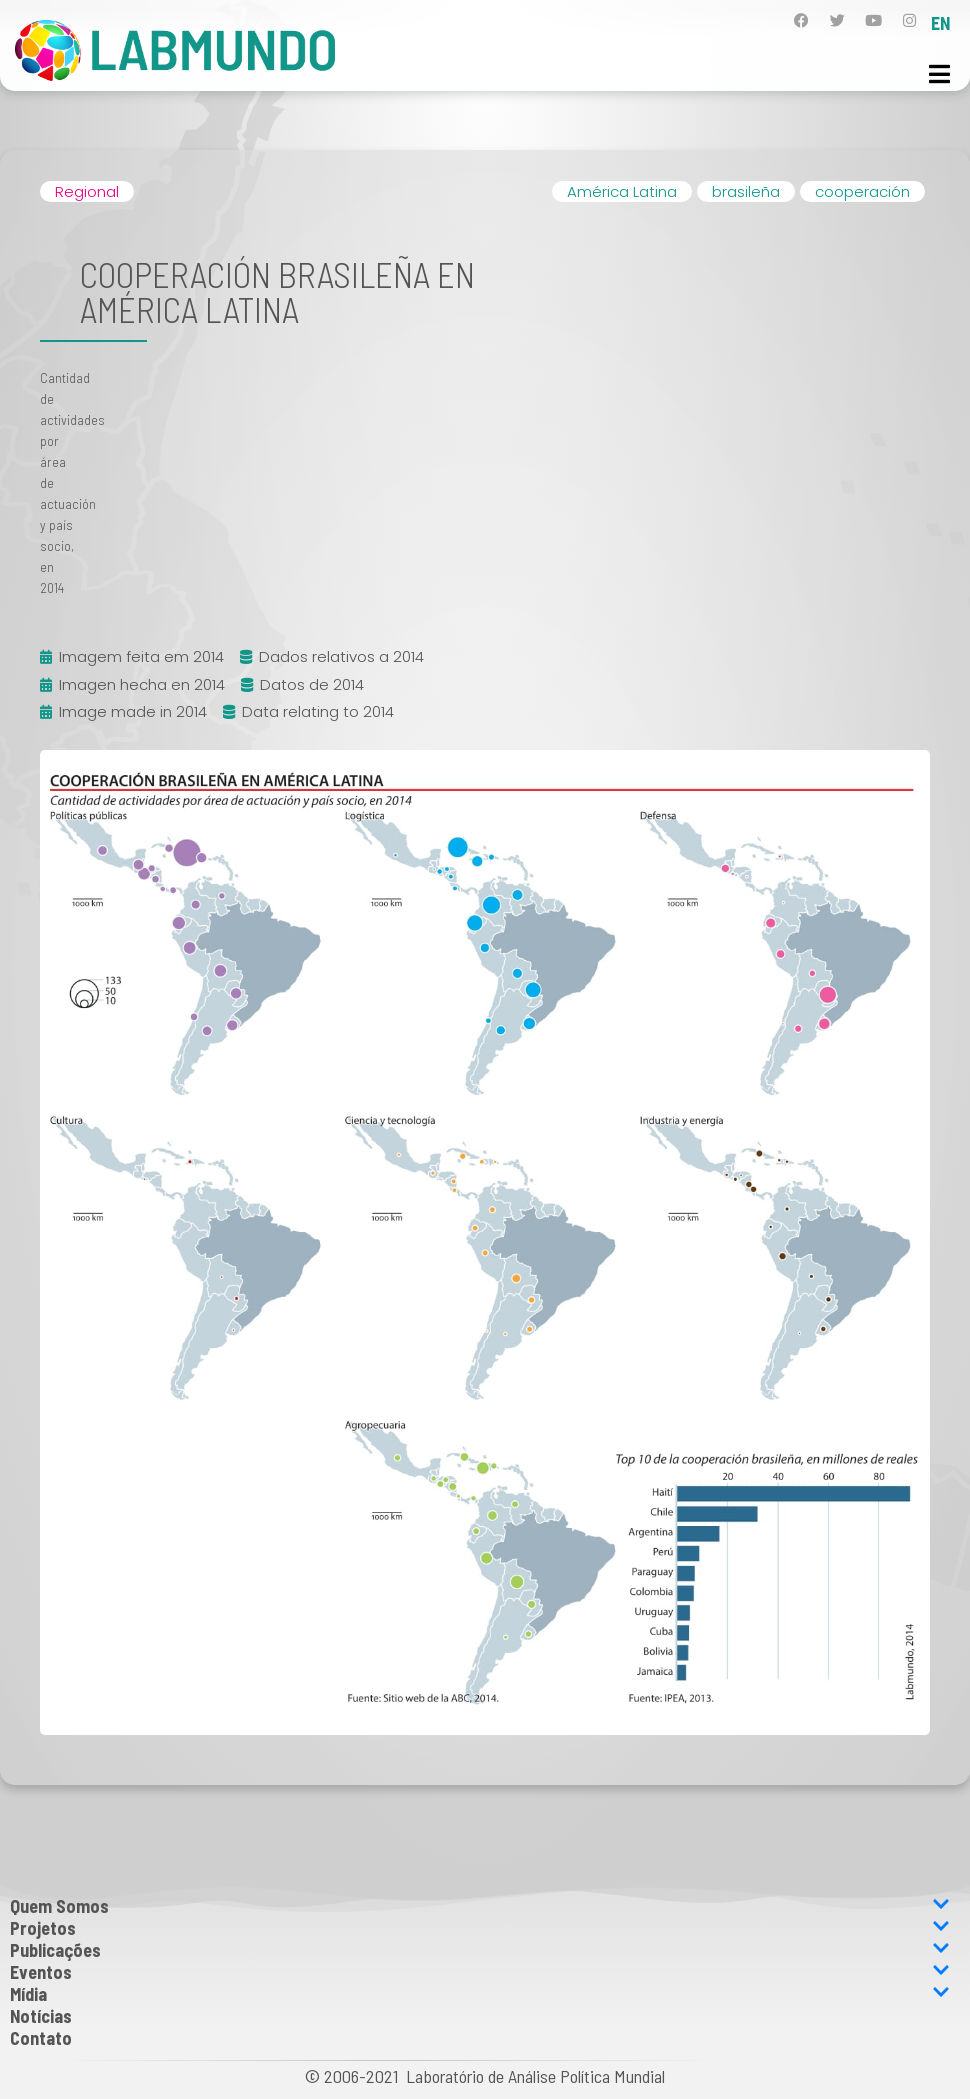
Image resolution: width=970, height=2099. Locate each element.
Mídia (480, 1994)
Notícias (41, 2016)
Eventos (480, 1972)
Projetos (480, 1928)
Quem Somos (480, 1906)
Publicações (480, 1950)
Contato (41, 2038)
